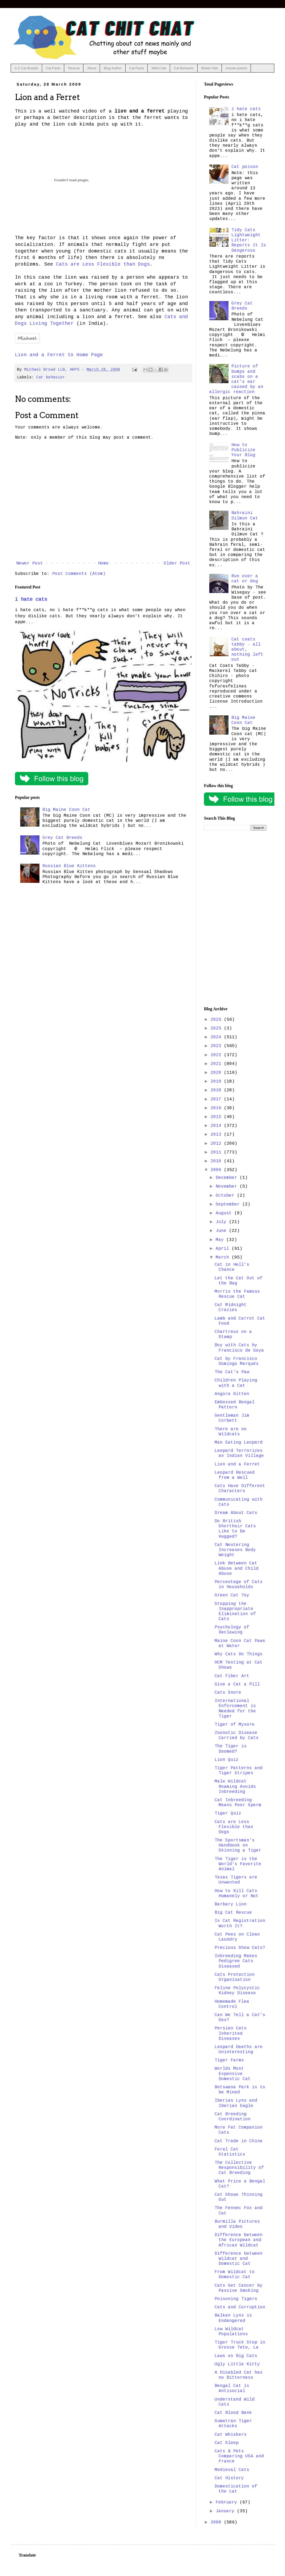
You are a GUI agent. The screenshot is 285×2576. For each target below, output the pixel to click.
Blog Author (113, 68)
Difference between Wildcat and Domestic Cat (239, 2258)
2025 (217, 1028)
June (222, 1230)
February (228, 2502)
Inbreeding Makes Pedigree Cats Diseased (236, 1961)
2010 (217, 1161)
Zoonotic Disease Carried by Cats (237, 1735)
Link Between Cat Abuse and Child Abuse (237, 1568)
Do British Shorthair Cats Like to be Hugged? (235, 1529)
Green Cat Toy (232, 1595)
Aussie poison (236, 68)
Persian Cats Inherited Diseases (231, 2033)
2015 (217, 1117)
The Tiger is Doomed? (231, 1749)
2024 (217, 1037)
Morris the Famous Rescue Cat (237, 1294)
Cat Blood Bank (233, 2412)
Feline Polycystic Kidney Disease (237, 1991)
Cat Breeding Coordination (233, 2117)
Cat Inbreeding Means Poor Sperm (238, 1803)
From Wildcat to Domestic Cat (235, 2274)
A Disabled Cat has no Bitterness (239, 2375)
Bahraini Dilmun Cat (244, 515)
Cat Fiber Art (232, 1676)
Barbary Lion (231, 1904)
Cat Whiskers (231, 2434)
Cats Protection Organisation (235, 1977)
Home (103, 563)
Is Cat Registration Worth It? (240, 1923)
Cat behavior (50, 377)
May (221, 1239)
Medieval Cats (232, 2469)
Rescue (74, 68)
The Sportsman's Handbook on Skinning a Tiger (238, 1845)
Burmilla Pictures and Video (237, 2224)
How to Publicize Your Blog (243, 450)
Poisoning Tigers (236, 2299)
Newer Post (29, 563)
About (91, 68)
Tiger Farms (229, 2060)
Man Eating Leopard (239, 1442)
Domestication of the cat (236, 2489)
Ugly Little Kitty (237, 2364)
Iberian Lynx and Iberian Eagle (236, 2103)
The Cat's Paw (232, 1372)
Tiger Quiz (228, 1813)
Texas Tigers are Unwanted (236, 1880)
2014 (217, 1125)
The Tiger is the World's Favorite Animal (238, 1864)
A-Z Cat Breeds (26, 68)
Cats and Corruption (240, 2307)
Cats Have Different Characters (240, 1488)
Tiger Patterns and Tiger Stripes (239, 1771)
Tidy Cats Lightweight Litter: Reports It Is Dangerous (248, 240)
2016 (217, 1108)
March (224, 1257)
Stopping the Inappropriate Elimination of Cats (235, 1611)
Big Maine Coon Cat (66, 809)
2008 (217, 2522)
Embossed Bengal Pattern (235, 1405)
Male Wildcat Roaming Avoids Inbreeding (235, 1786)
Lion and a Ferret (237, 1464)
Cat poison (244, 167)
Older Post (177, 563)
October (226, 1195)
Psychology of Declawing (232, 1630)
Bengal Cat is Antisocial (232, 2388)
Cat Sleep (227, 2443)
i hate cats (31, 599)
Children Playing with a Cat (236, 1383)
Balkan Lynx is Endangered (233, 2318)
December (228, 1177)
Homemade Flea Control (232, 2004)
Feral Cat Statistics (230, 2152)
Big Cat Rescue (233, 1912)
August (225, 1213)
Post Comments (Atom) (79, 573)
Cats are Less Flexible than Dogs (103, 264)
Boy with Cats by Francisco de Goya (239, 1348)
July (222, 1222)
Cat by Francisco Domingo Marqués (237, 1361)
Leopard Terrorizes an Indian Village (239, 1453)
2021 (217, 1063)
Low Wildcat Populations (231, 2332)
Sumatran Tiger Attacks (233, 2424)
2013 (217, 1134)
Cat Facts (53, 68)
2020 (217, 1072)
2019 (217, 1081)
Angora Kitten (232, 1394)
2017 (217, 1099)
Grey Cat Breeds (62, 837)
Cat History (229, 2478)
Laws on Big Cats (236, 2356)
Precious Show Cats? (240, 1947)
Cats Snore (228, 1692)
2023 (217, 1046)
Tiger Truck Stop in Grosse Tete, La (240, 2345)
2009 (217, 1170)
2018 (217, 1090)
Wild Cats (158, 68)
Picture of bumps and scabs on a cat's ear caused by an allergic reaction (236, 379)
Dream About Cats (236, 1513)
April (224, 1248)
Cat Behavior (184, 68)
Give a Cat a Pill (237, 1684)
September (229, 1204)
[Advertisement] (235, 919)
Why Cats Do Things (239, 1654)
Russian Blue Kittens (69, 866)
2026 (217, 1019)
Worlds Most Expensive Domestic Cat (233, 2073)
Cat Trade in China (239, 2141)
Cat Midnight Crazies (231, 1307)
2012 (217, 1143)
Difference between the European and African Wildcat (239, 2240)
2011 (217, 1152)
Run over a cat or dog (244, 579)
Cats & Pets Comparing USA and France (239, 2456)
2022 (217, 1055)
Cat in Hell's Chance (232, 1267)
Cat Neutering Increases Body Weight (235, 1550)
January (226, 2511)
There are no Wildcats (231, 1432)
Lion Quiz (227, 1759)
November (228, 1186)
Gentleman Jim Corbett (232, 1418)
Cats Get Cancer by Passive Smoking (239, 2288)
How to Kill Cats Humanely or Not (237, 1893)
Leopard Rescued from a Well (235, 1475)
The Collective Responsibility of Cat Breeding (239, 2167)
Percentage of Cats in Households (239, 1584)
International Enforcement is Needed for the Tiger (235, 1708)
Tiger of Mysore (235, 1724)
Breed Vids (209, 68)
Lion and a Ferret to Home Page (59, 355)
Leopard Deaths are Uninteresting (239, 2049)
